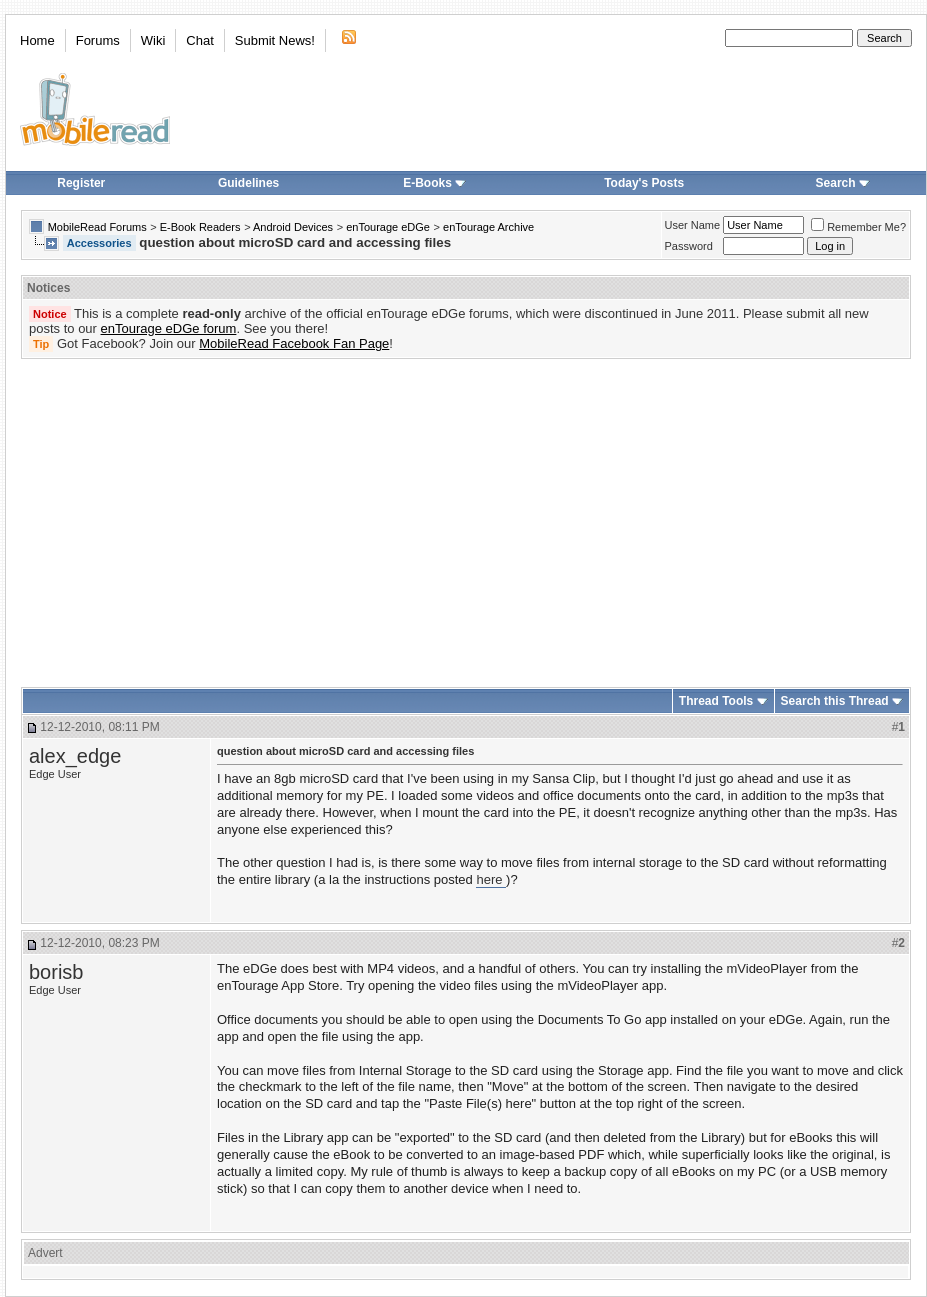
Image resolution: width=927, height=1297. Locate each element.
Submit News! (275, 40)
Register (81, 183)
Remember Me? (858, 227)
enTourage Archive (488, 227)
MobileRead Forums (97, 227)
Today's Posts (644, 183)
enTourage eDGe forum (169, 328)
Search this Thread (835, 701)
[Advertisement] (438, 516)
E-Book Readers (200, 227)
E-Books (434, 183)
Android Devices (293, 227)
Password (689, 246)
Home (37, 40)
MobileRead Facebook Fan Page (294, 343)
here (491, 879)
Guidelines (248, 183)
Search (843, 183)
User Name (693, 225)
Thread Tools (716, 701)
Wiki (153, 40)
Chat (199, 40)
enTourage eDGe (388, 227)
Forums (98, 40)
